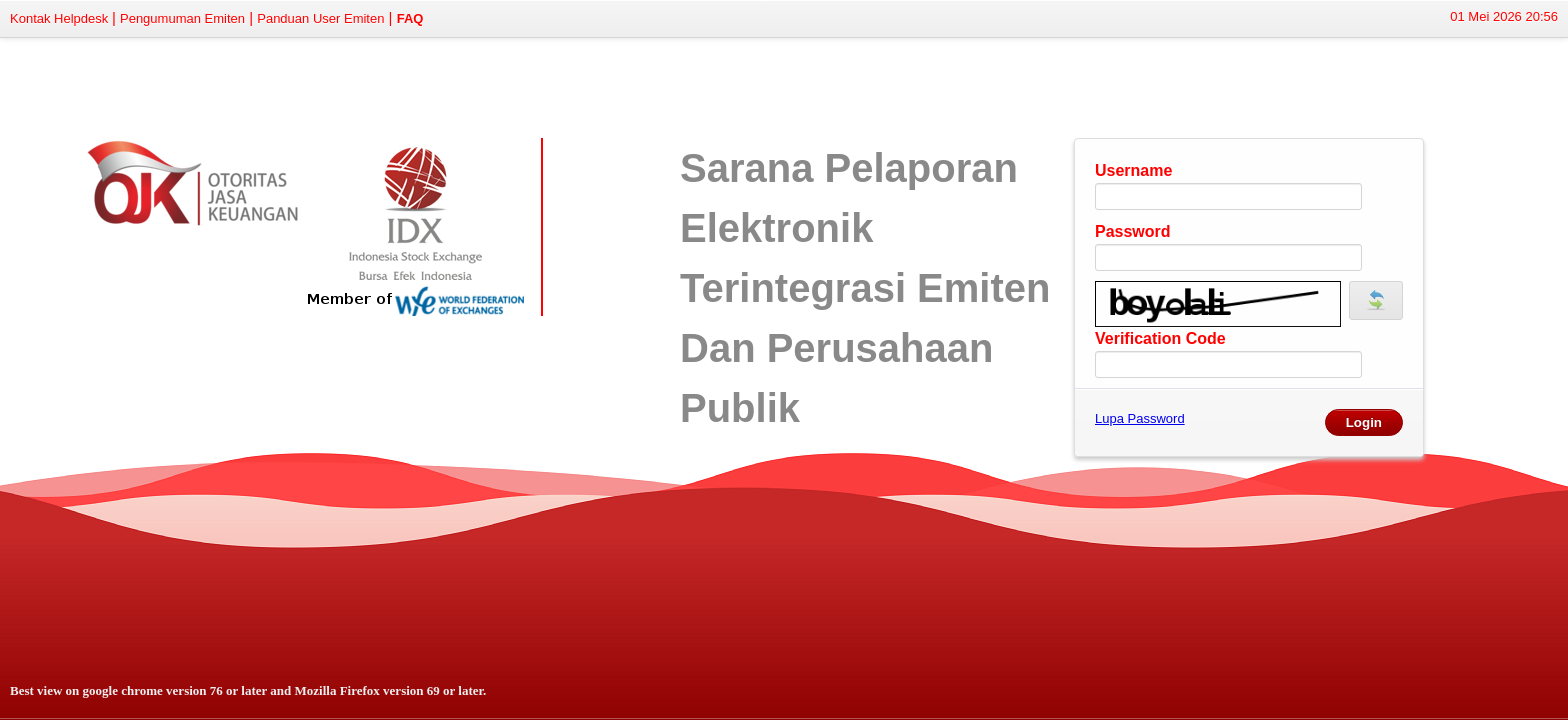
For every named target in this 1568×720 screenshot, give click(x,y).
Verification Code (1160, 338)
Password (1133, 231)
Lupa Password (1140, 418)
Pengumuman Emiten (182, 18)
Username (1133, 170)
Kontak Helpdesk (61, 18)
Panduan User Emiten (320, 18)
